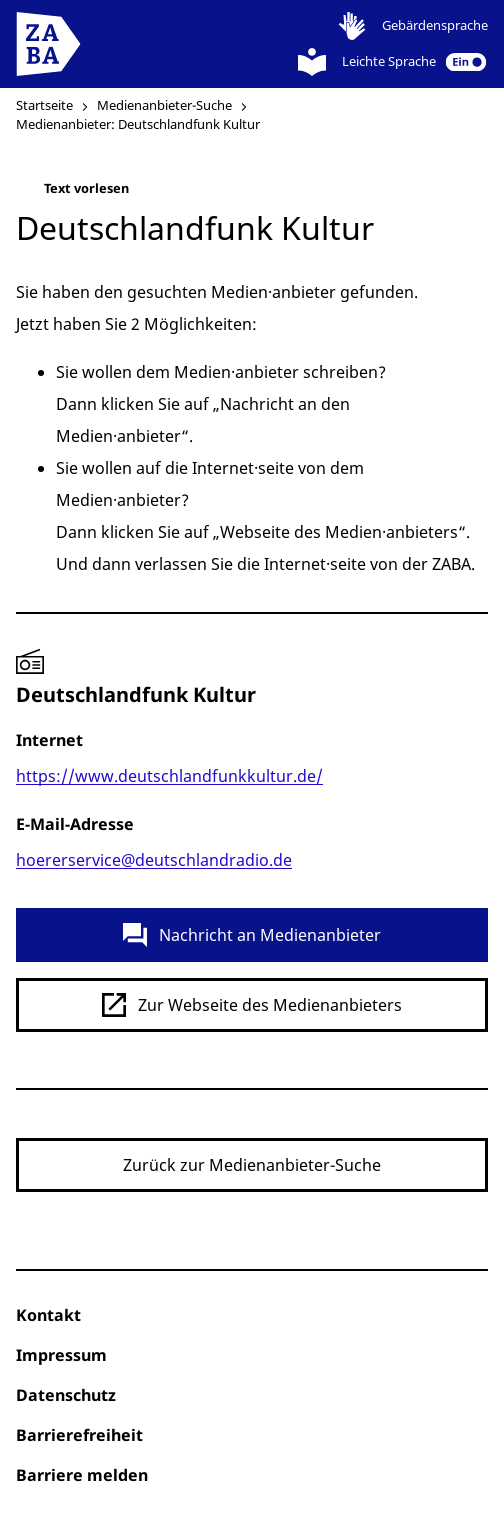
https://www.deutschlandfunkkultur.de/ (169, 776)
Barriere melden (82, 1475)
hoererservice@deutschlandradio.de (154, 860)
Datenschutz (66, 1395)
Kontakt (48, 1315)
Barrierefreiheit (79, 1435)
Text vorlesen (72, 192)
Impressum (61, 1355)
